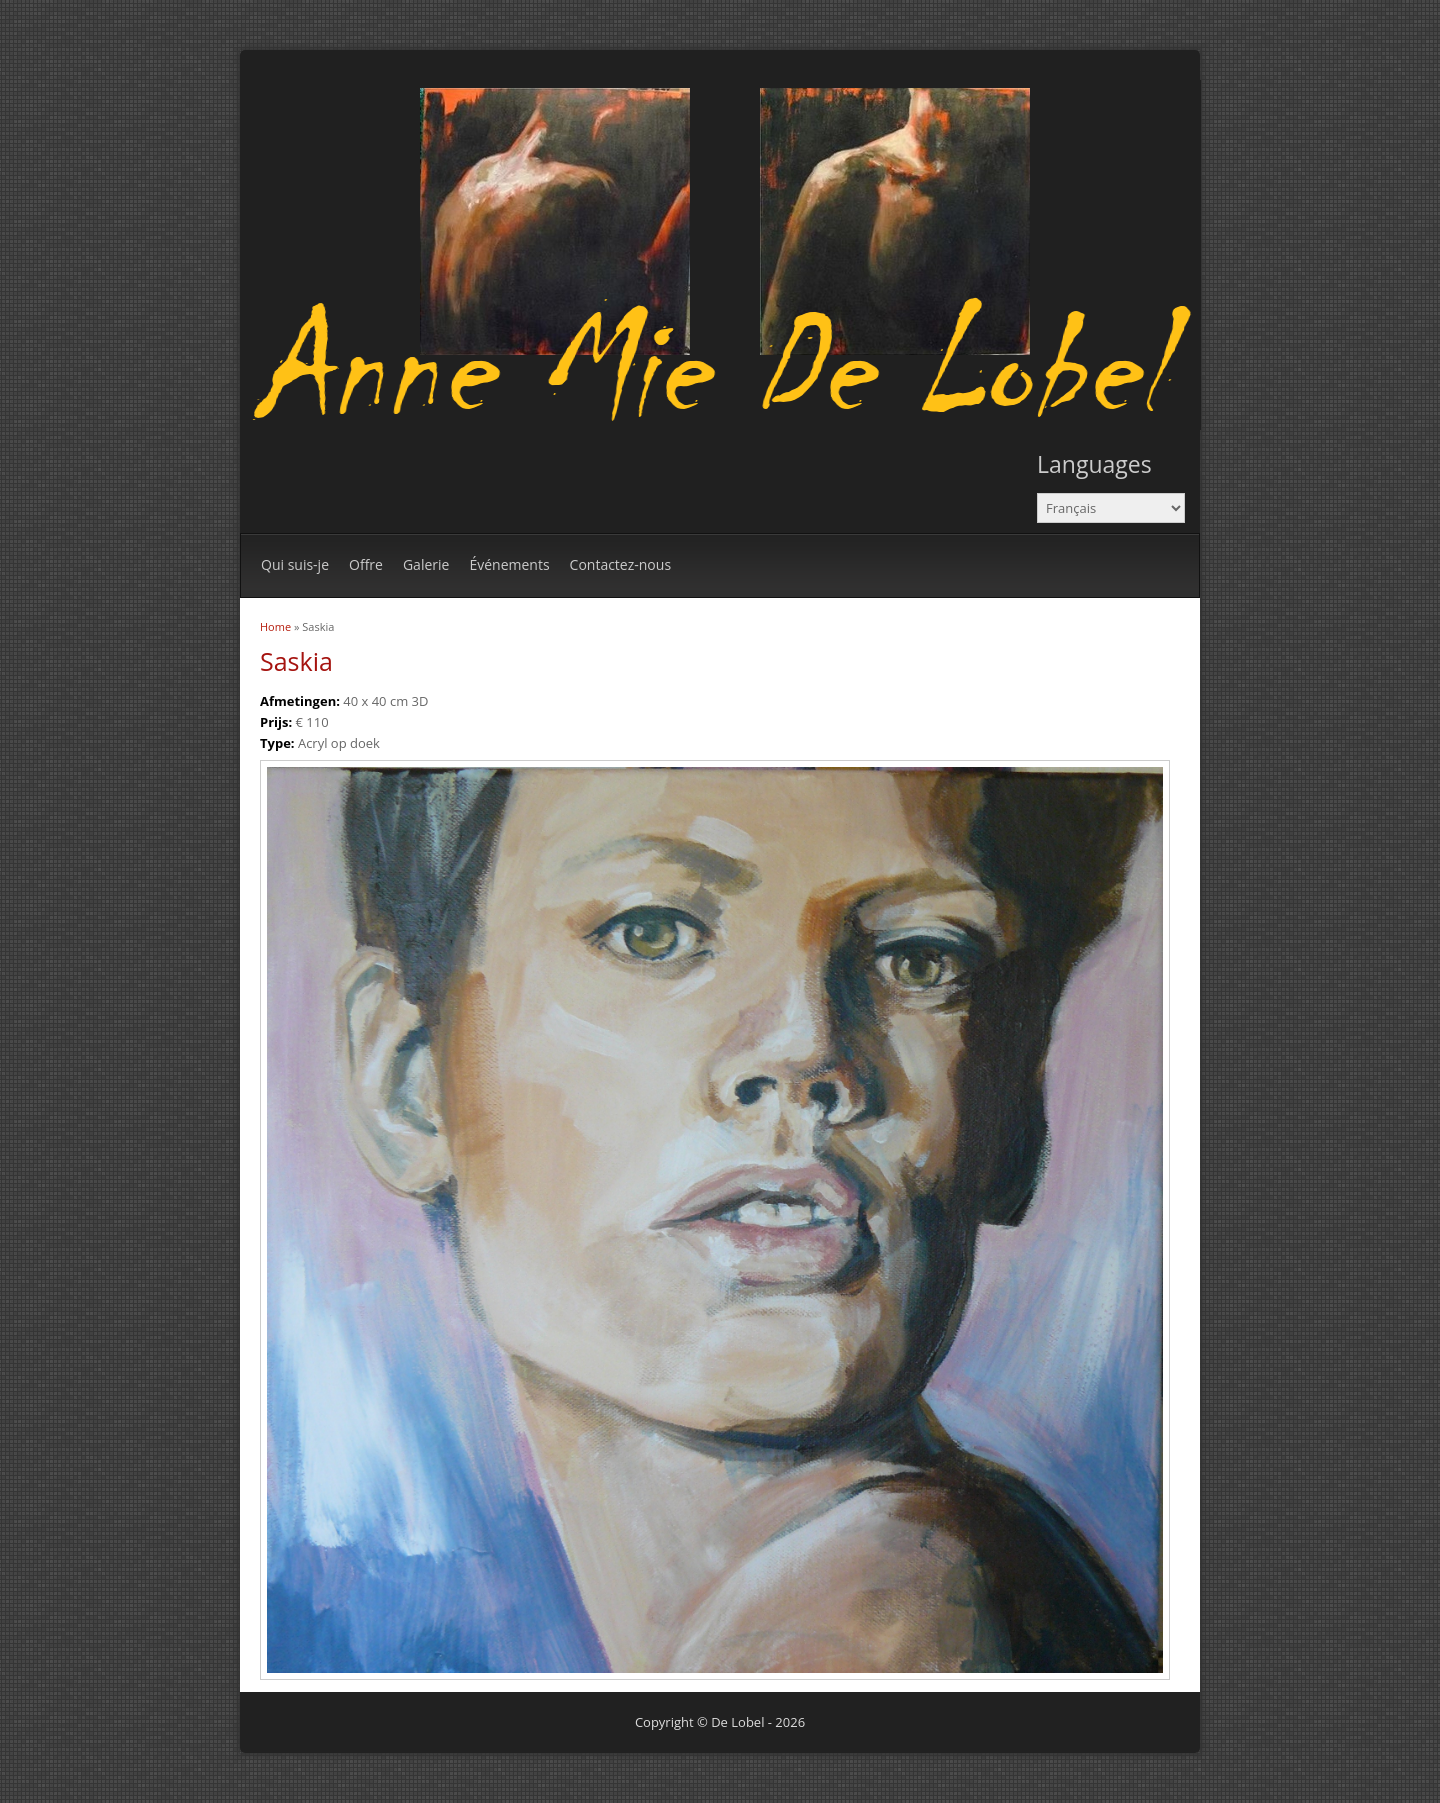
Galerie (426, 564)
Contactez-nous (621, 564)
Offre (366, 564)
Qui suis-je (295, 564)
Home (275, 626)
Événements (509, 564)
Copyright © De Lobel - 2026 (720, 1722)
